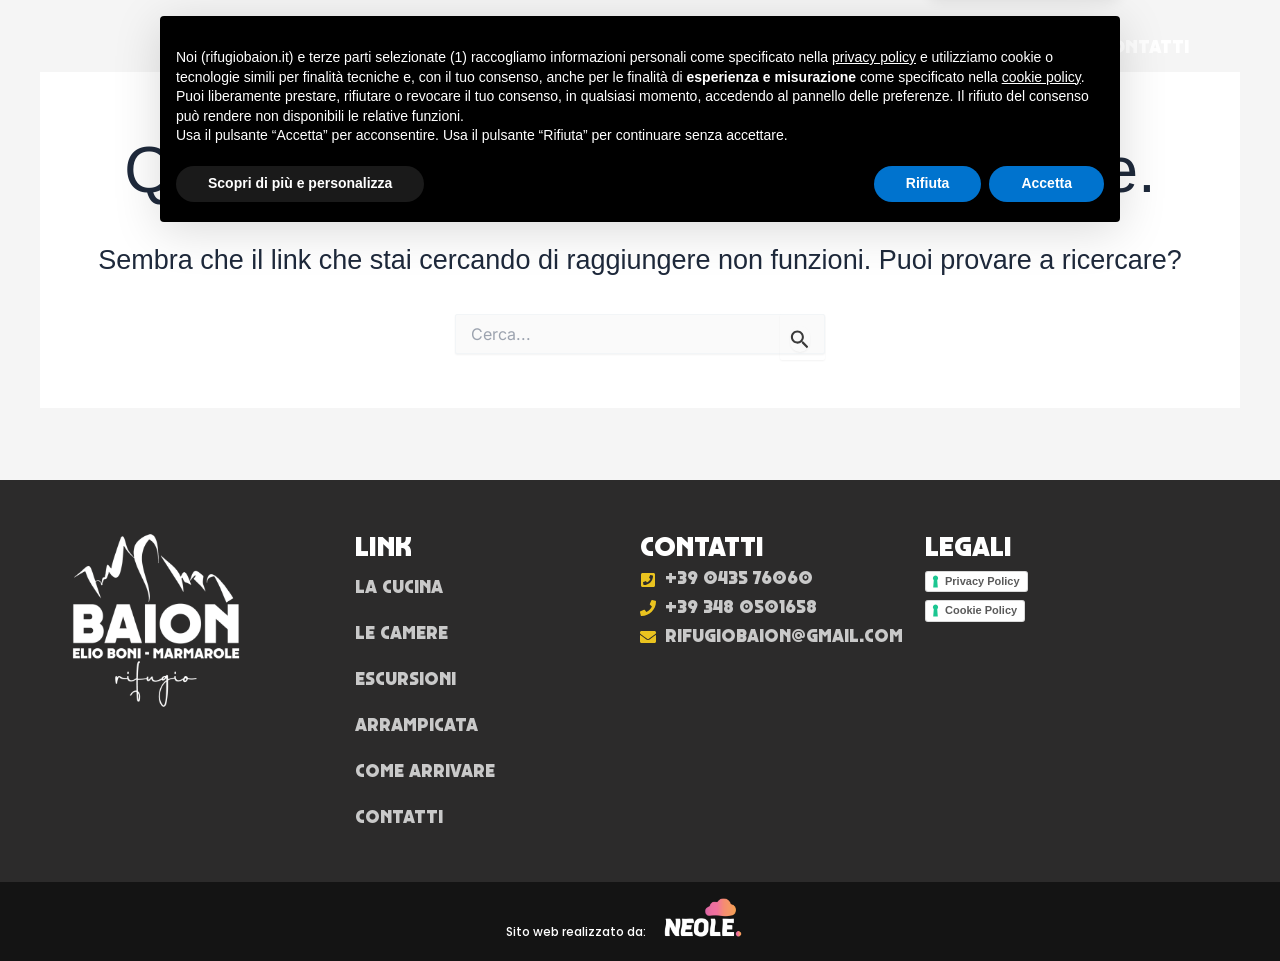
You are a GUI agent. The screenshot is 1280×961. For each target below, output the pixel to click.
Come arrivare (988, 47)
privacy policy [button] (874, 780)
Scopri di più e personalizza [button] (300, 906)
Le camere (518, 47)
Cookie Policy (981, 610)
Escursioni (659, 47)
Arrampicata (814, 47)
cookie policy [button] (1041, 800)
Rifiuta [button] (928, 906)
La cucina (385, 47)
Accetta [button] (1046, 906)
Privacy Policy (982, 581)
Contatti (1145, 47)
